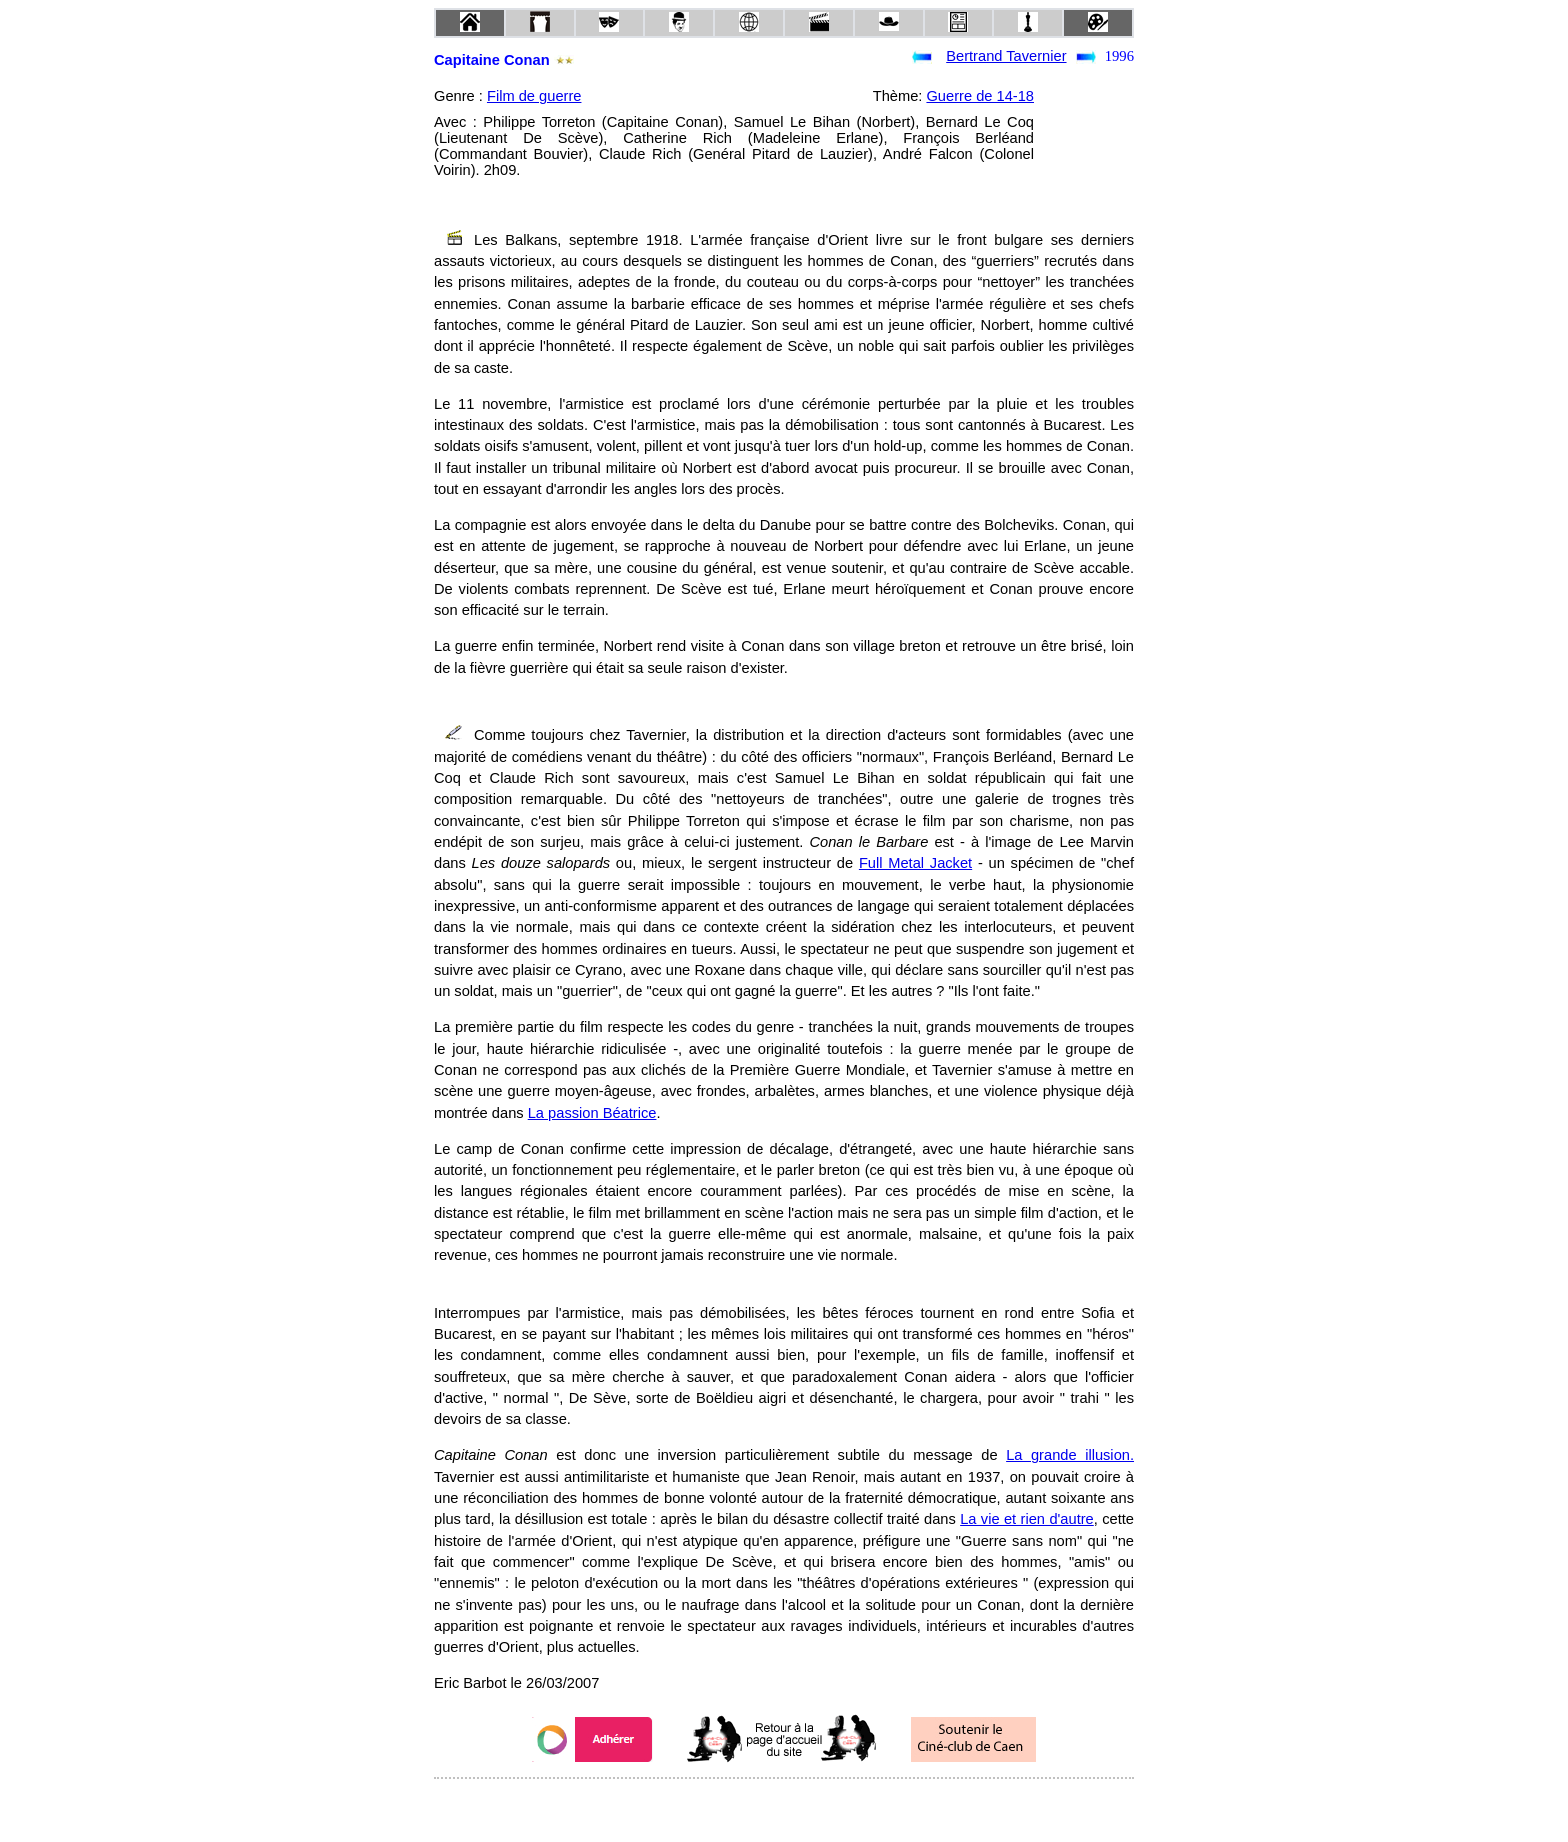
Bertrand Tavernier (1006, 56)
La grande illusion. (1070, 1455)
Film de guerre (534, 96)
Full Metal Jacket (915, 863)
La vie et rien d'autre (1027, 1519)
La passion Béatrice (592, 1113)
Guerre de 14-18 (980, 96)
